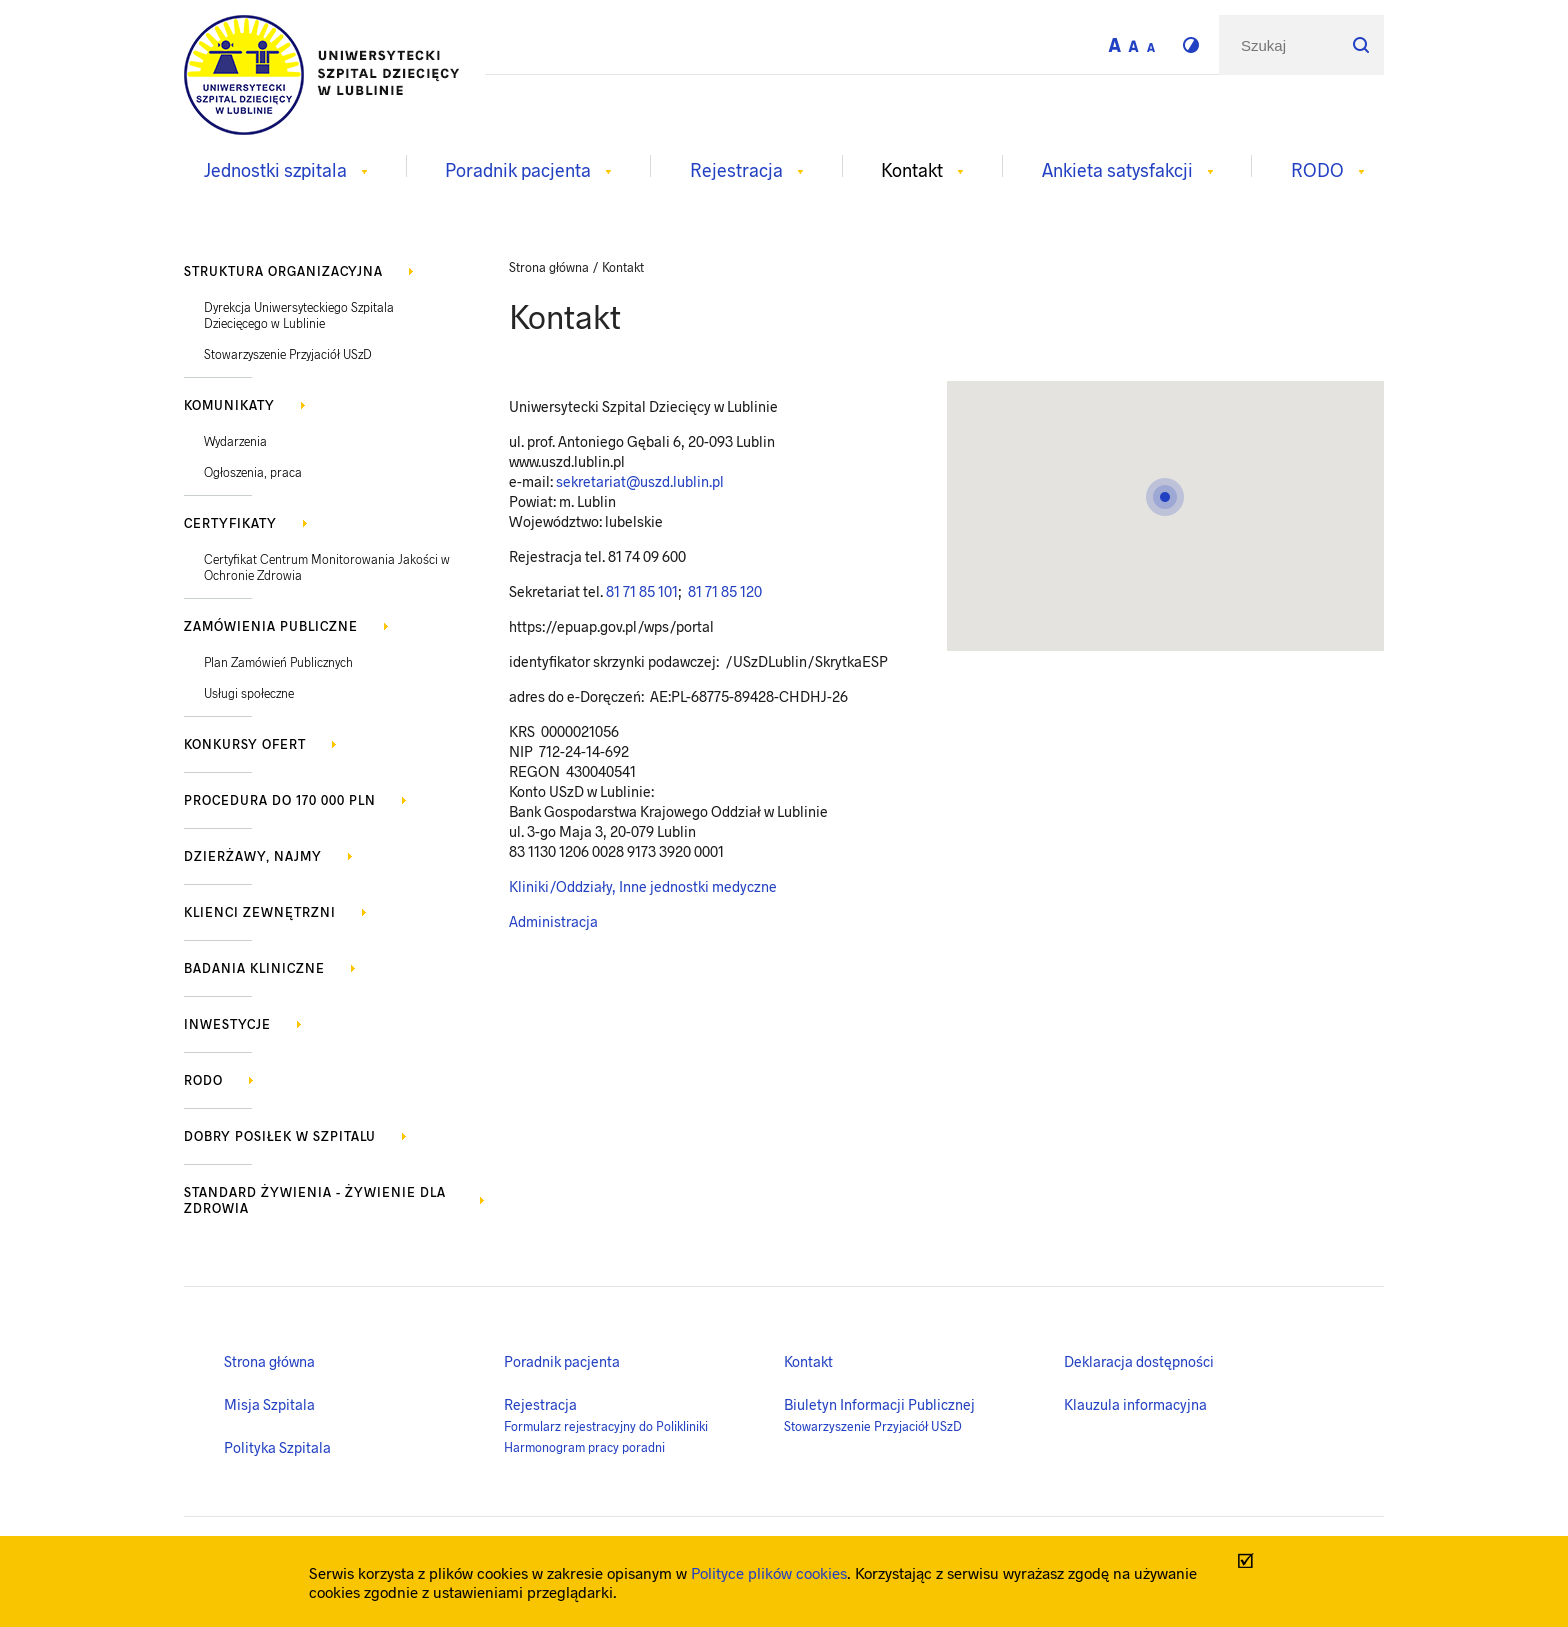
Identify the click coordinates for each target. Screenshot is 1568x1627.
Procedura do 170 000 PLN (280, 800)
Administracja (553, 921)
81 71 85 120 (723, 591)
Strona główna (269, 1361)
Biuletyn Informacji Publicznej (879, 1404)
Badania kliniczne (254, 968)
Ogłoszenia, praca (253, 472)
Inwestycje (227, 1024)
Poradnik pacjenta (562, 1361)
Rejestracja (540, 1404)
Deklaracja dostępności (1139, 1361)
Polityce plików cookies (769, 1572)
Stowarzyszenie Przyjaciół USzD (288, 354)
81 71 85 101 (642, 591)
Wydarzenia (235, 441)
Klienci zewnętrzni (260, 912)
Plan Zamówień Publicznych (278, 662)
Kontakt (808, 1361)
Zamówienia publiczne (271, 626)
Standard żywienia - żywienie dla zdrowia (315, 1200)
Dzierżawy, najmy (253, 856)
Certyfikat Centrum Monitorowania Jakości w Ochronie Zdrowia (327, 567)
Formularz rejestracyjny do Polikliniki (606, 1426)
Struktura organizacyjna (283, 271)
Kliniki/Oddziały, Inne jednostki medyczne (643, 886)
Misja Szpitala (269, 1404)
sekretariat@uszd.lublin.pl (640, 481)
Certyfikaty (230, 523)
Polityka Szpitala (277, 1447)
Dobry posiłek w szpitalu (280, 1136)
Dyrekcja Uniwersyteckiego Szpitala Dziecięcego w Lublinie (299, 315)
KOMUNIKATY (229, 405)
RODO (203, 1080)
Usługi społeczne (249, 693)
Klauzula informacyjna (1135, 1404)
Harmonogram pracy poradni (584, 1447)
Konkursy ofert (245, 744)
